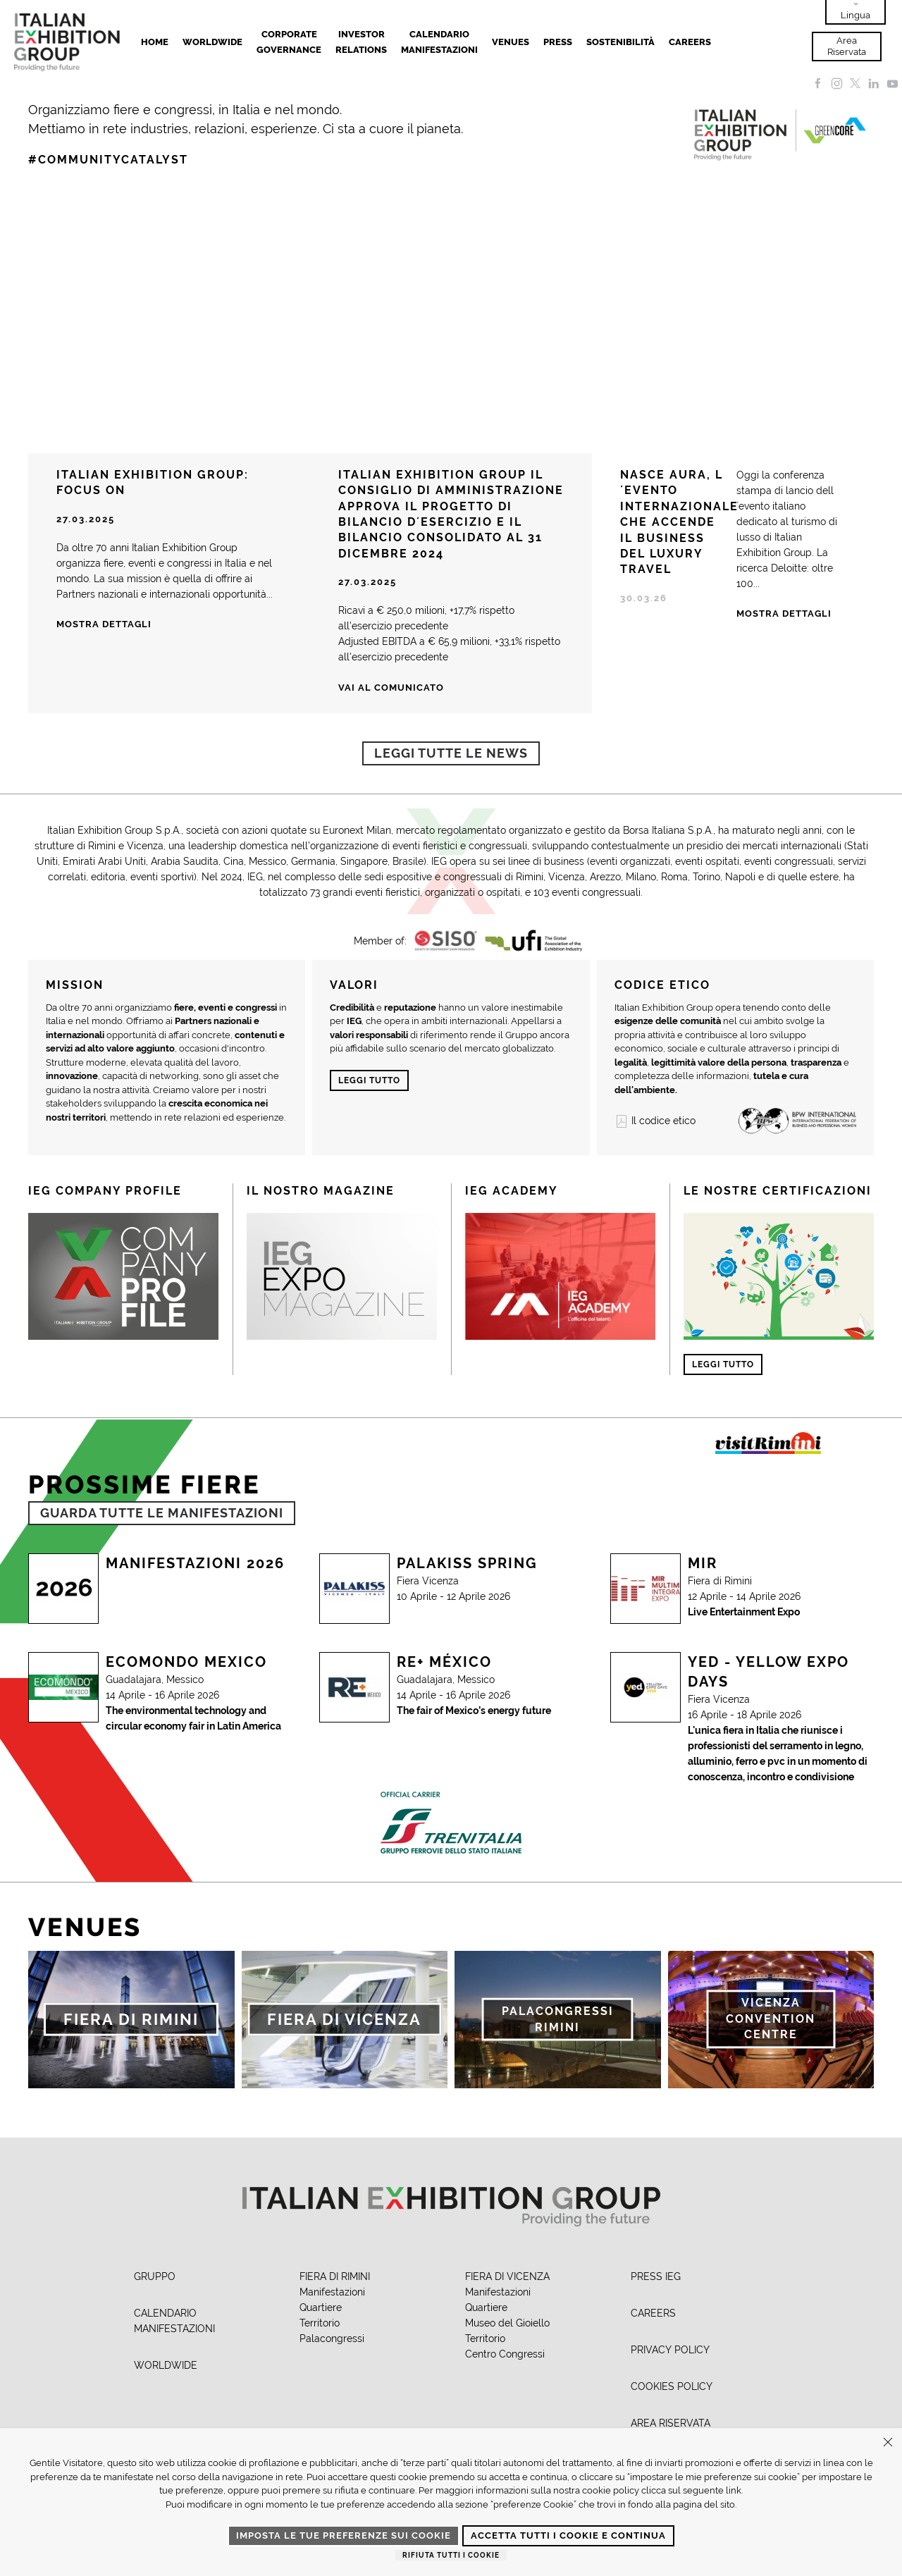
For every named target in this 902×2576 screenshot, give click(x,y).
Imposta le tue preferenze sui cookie (343, 2535)
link (733, 2490)
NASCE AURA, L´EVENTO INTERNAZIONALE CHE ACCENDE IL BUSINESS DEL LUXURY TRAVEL (679, 522)
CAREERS (653, 2313)
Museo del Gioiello (507, 2323)
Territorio (319, 2323)
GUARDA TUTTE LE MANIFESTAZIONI (161, 1512)
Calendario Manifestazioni (439, 42)
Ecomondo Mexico (186, 1661)
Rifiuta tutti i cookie (451, 2555)
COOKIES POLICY (671, 2386)
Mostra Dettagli (784, 613)
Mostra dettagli (104, 624)
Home (154, 42)
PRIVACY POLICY (670, 2349)
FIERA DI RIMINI (334, 2276)
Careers (690, 42)
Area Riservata (846, 46)
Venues (510, 42)
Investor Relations (361, 42)
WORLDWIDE (165, 2365)
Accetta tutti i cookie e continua (568, 2535)
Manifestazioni (332, 2292)
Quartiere (320, 2307)
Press (557, 42)
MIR (702, 1563)
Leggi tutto (369, 1080)
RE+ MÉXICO (444, 1661)
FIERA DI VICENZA (507, 2276)
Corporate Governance (289, 42)
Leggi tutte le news (451, 753)
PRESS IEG (656, 2276)
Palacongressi (331, 2338)
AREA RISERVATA (670, 2423)
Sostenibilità (620, 42)
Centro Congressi (505, 2354)
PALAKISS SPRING (467, 1563)
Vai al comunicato (391, 687)
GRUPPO (154, 2276)
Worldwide (212, 42)
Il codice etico (655, 1120)
